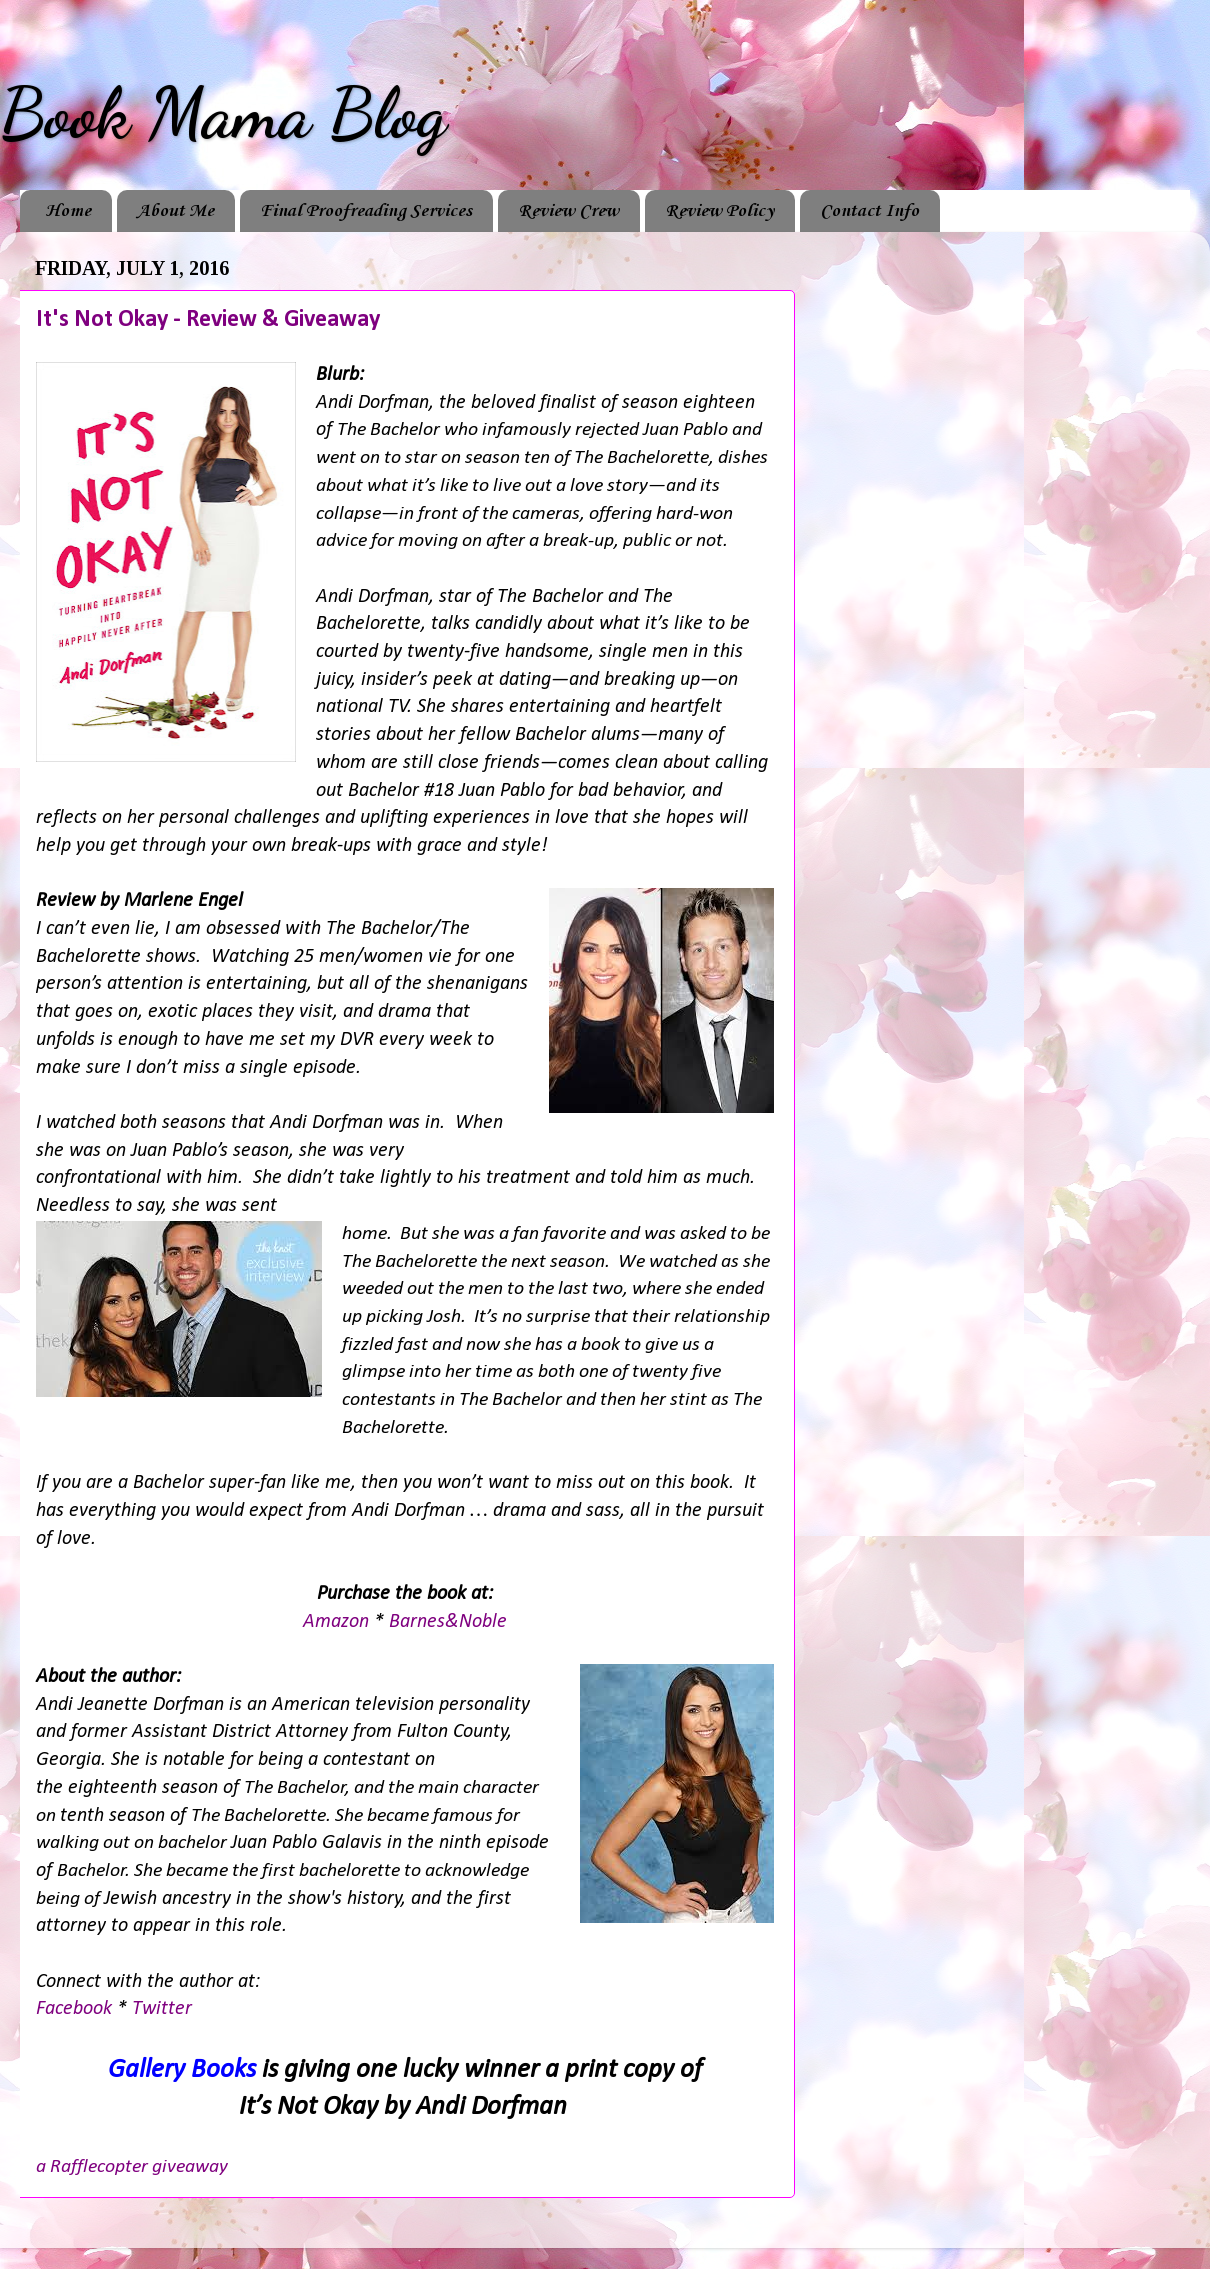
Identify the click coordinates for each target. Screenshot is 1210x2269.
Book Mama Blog (223, 114)
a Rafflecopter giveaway (132, 2167)
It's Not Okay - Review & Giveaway (208, 320)
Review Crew (568, 211)
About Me (175, 211)
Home (68, 211)
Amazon (336, 1622)
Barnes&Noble (448, 1622)
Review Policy (719, 211)
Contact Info (869, 211)
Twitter (162, 2009)
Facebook (76, 2009)
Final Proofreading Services (366, 211)
